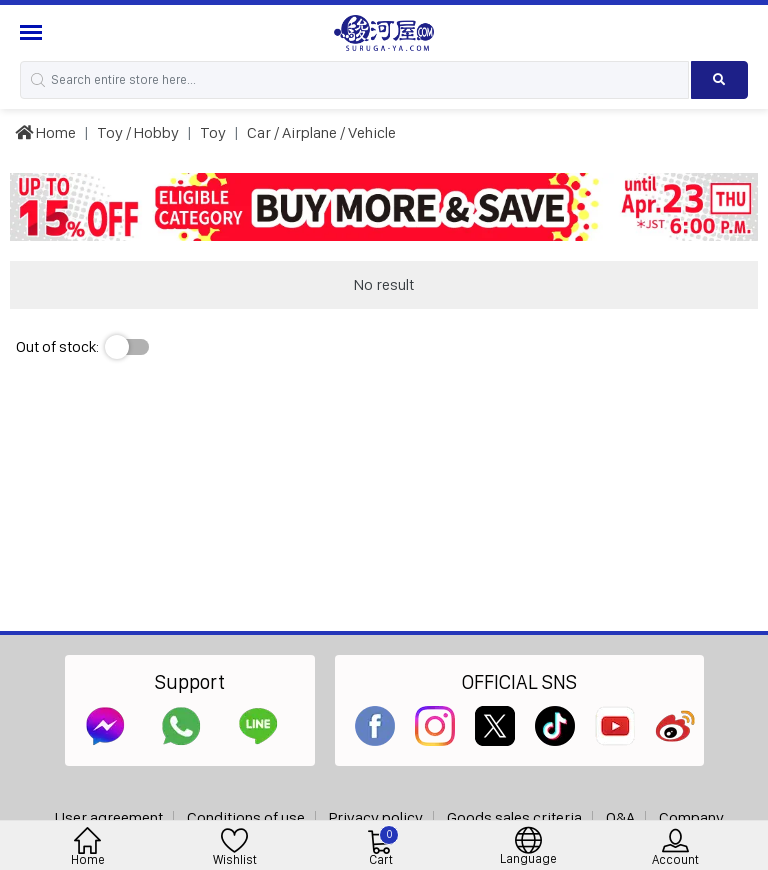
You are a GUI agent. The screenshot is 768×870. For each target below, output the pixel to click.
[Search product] (719, 80)
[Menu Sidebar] (33, 32)
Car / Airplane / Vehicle (321, 132)
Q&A (620, 817)
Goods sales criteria (514, 817)
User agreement (109, 817)
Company (691, 817)
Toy (213, 132)
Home (45, 132)
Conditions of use (246, 817)
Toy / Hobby (138, 132)
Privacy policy (376, 817)
